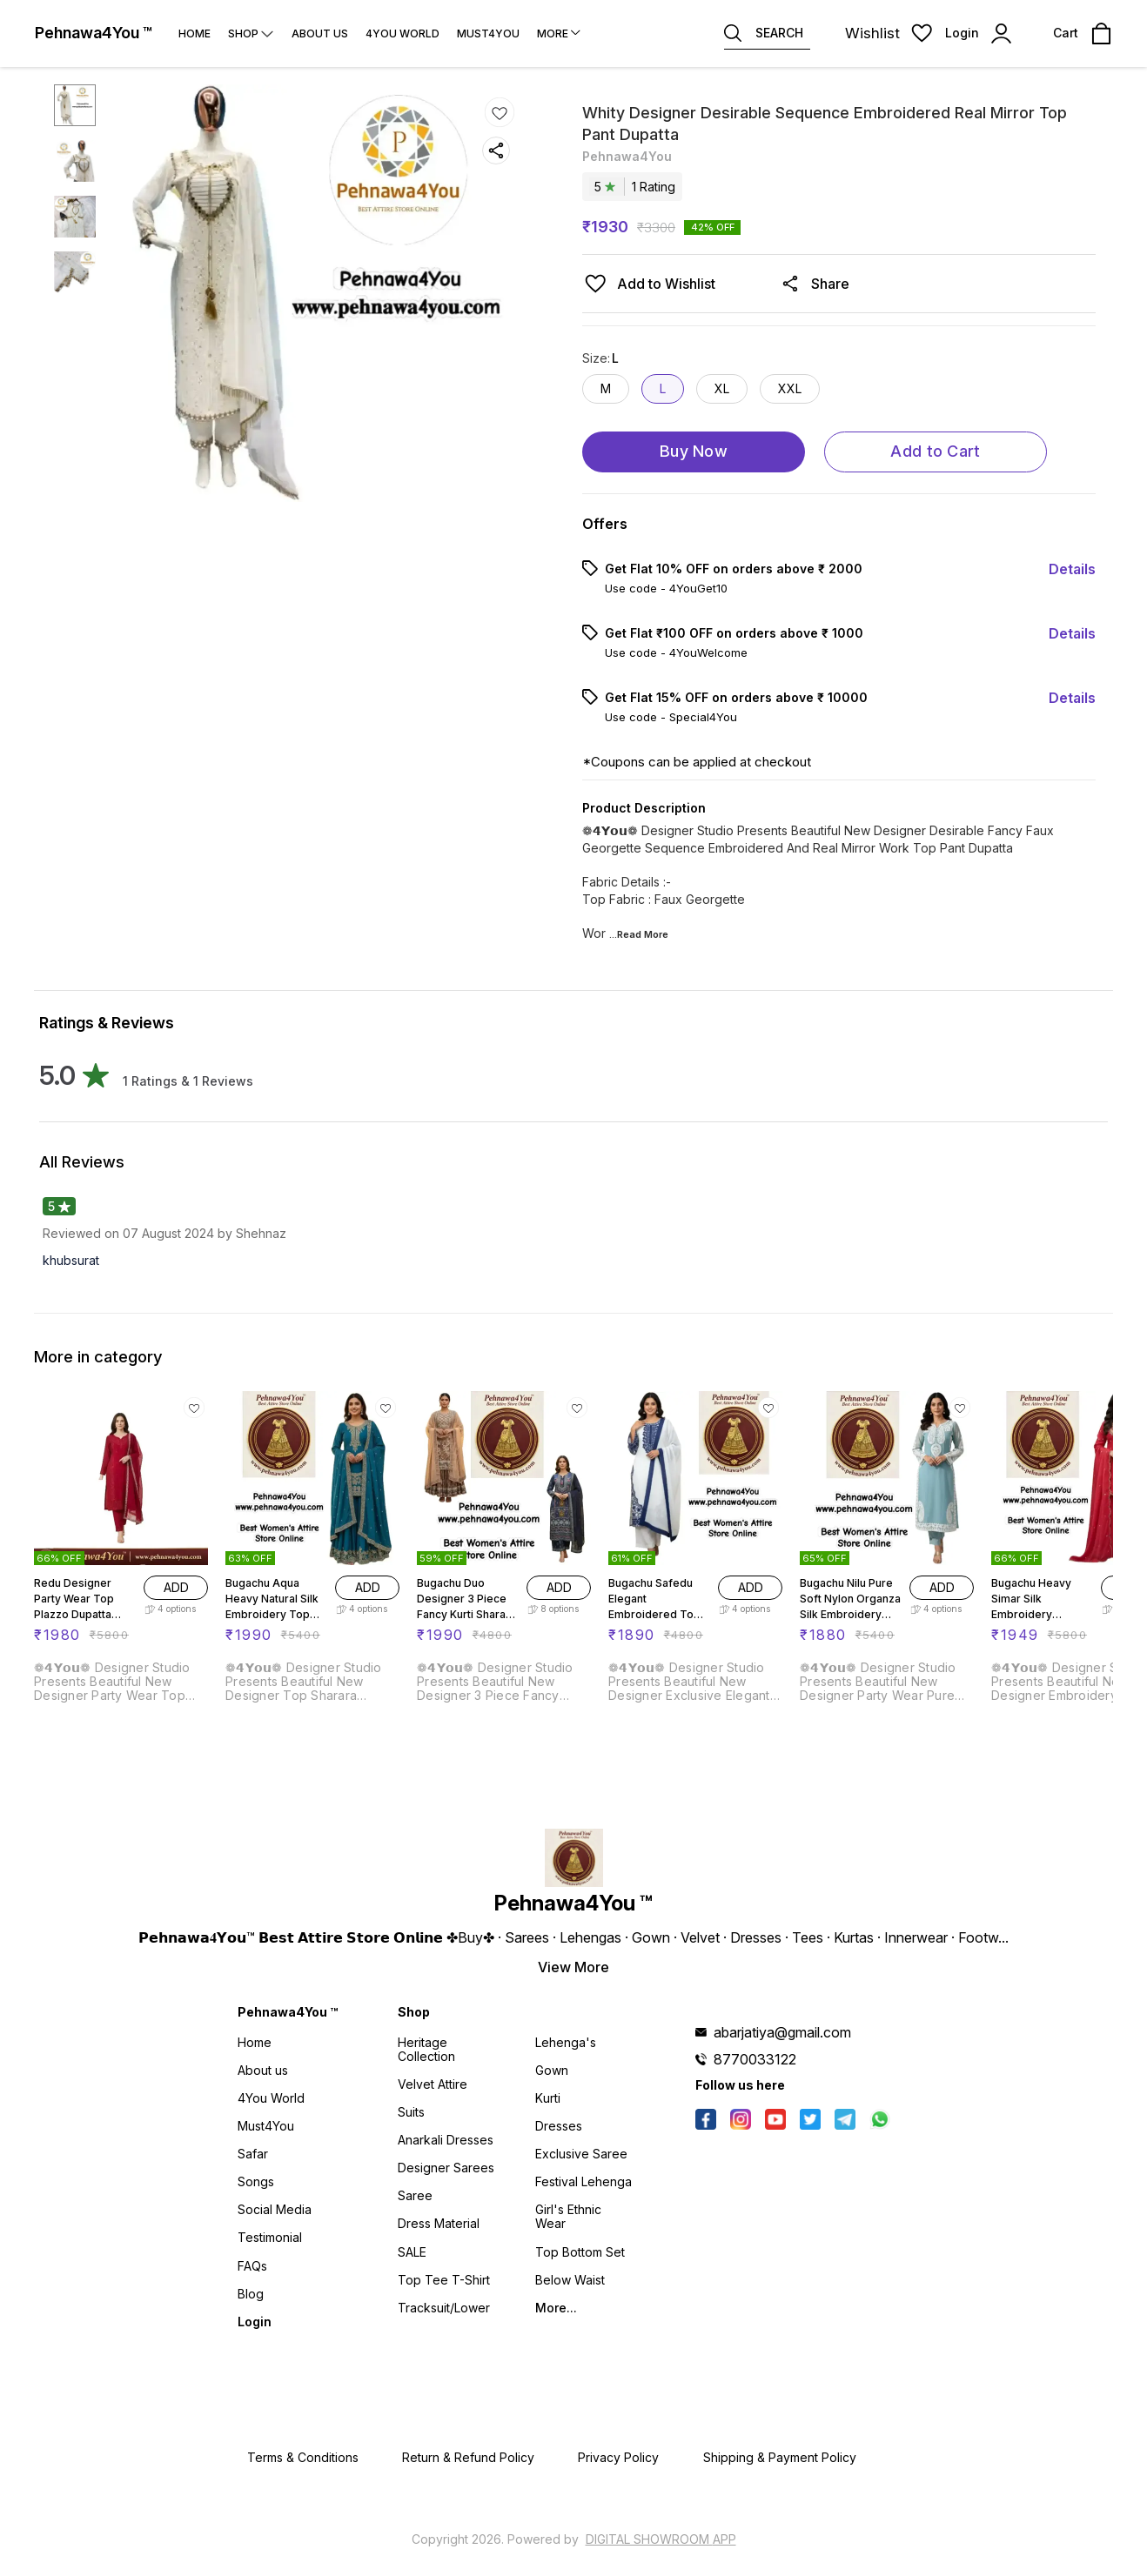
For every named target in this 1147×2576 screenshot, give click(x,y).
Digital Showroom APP (661, 2539)
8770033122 (755, 2059)
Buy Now (694, 451)
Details (1072, 569)
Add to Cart (935, 451)
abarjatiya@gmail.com (782, 2032)
